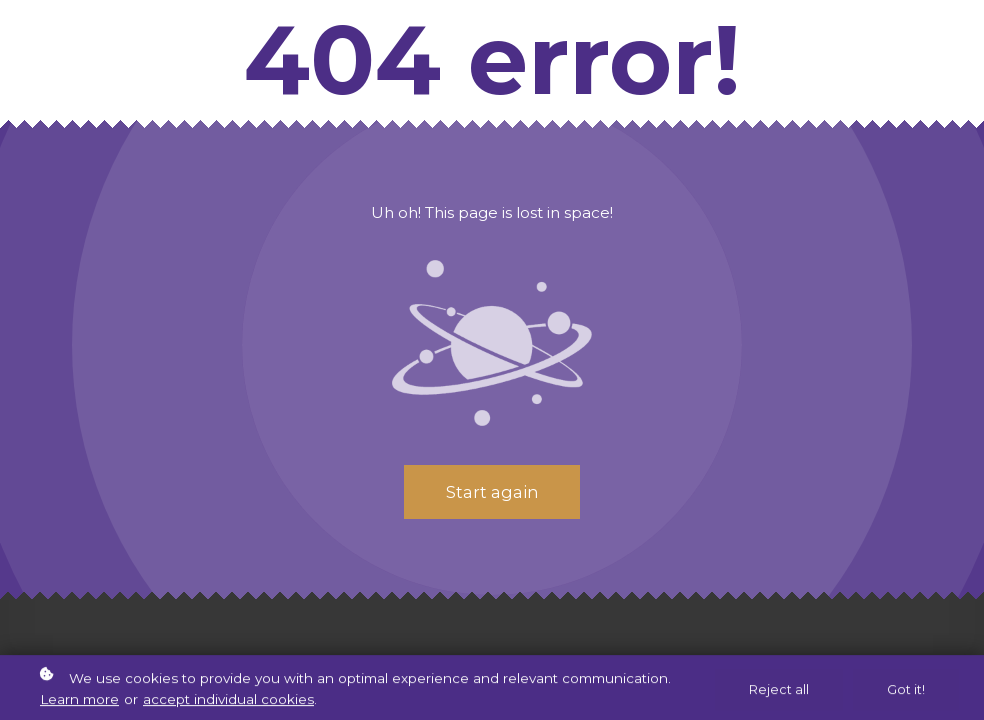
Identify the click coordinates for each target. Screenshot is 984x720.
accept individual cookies (228, 702)
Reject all (779, 691)
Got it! (906, 691)
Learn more (79, 702)
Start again (492, 492)
